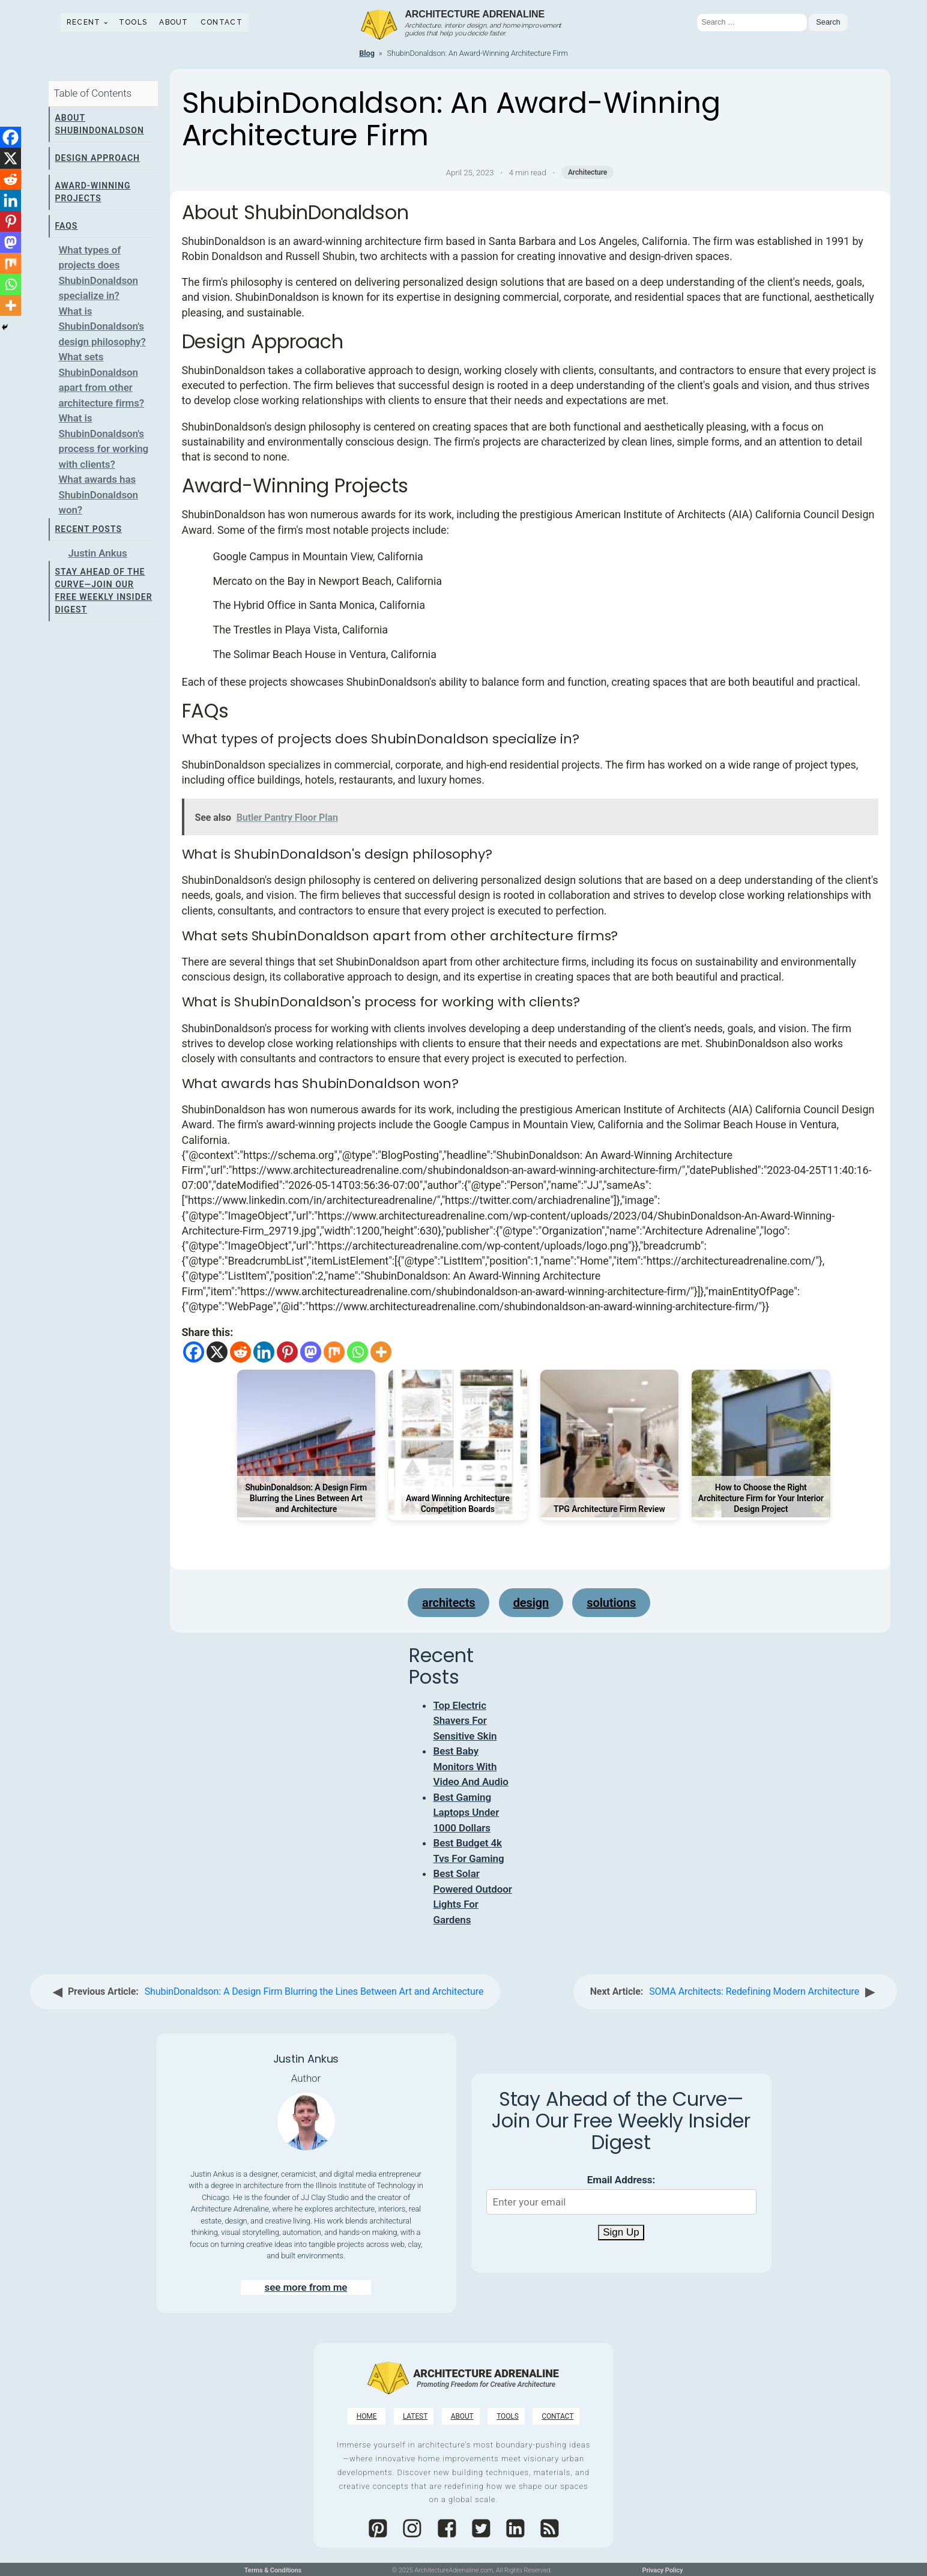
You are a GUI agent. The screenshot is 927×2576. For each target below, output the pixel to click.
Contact (222, 22)
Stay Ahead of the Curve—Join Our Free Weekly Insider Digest (103, 590)
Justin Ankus (97, 553)
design (531, 1602)
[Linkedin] (263, 1351)
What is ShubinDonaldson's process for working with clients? (103, 441)
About (174, 22)
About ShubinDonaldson (99, 124)
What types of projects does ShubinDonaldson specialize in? (98, 273)
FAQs (66, 226)
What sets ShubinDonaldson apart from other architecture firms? (101, 380)
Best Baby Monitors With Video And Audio (470, 1766)
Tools (133, 22)
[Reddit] (240, 1351)
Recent (84, 22)
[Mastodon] (310, 1351)
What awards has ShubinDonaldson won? (98, 494)
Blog (366, 53)
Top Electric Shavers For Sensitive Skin (465, 1720)
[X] (217, 1351)
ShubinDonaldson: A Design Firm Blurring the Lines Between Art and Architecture (306, 1498)
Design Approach (97, 158)
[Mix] (334, 1351)
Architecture (587, 172)
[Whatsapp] (357, 1351)
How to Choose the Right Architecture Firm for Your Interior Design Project (761, 1498)
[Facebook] (193, 1351)
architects (448, 1602)
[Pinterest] (287, 1351)
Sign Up (621, 2232)
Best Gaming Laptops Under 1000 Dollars (466, 1812)
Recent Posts (88, 529)
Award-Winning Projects (92, 192)
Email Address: (621, 2180)
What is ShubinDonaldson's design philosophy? (101, 326)
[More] (380, 1351)
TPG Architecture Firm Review (609, 1509)
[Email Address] (621, 2202)
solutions (611, 1602)
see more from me (306, 2287)
